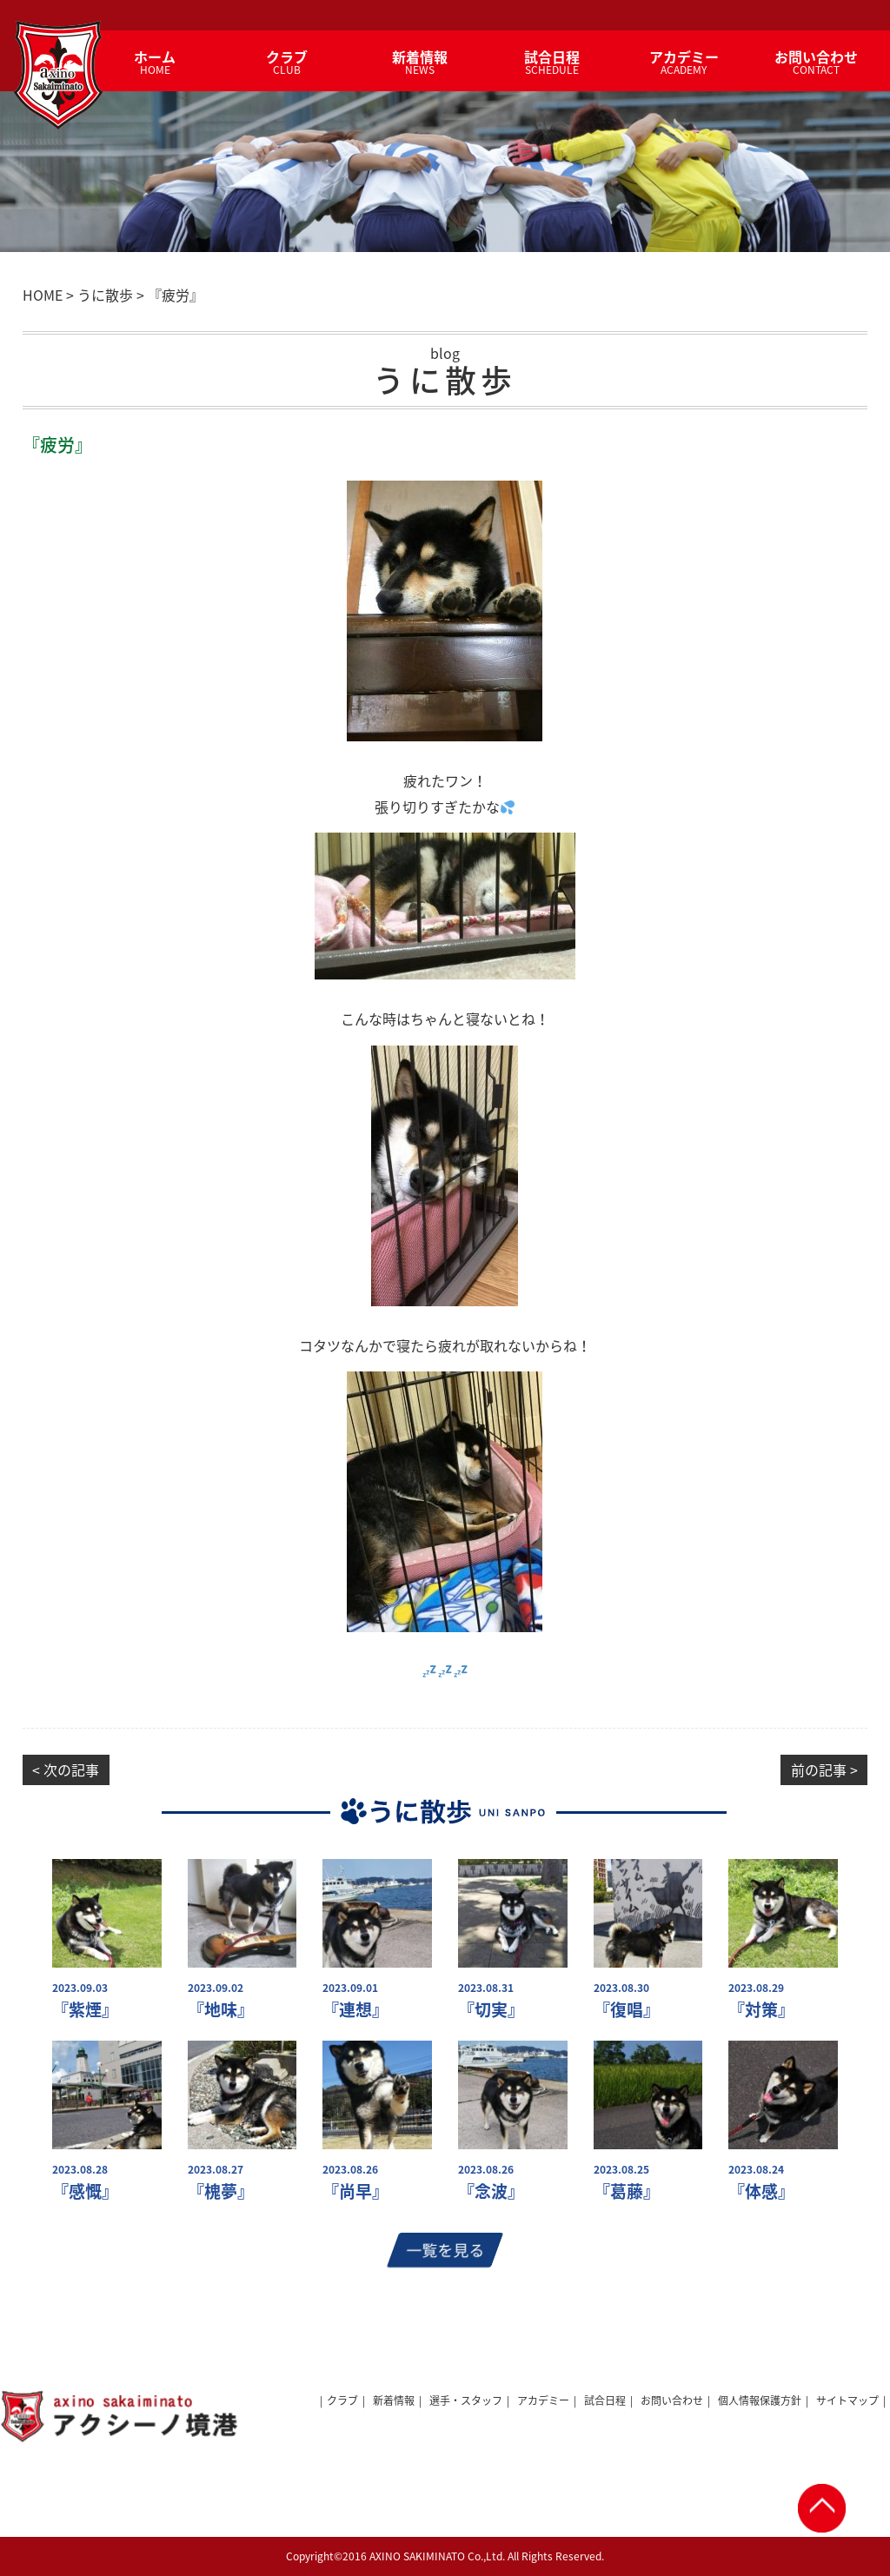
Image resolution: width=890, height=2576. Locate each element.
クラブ (342, 2400)
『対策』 (761, 2010)
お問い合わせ (672, 2400)
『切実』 (491, 2010)
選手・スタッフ (465, 2400)
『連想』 (355, 2010)
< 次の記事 (65, 1769)
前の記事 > (824, 1769)
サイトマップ (847, 2400)
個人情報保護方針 (759, 2400)
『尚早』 (355, 2191)
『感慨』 (85, 2191)
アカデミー (543, 2400)
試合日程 (605, 2400)
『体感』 (761, 2191)
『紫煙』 (85, 2010)
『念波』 (491, 2191)
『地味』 (221, 2010)
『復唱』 (627, 2010)
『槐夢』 (221, 2191)
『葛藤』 (627, 2191)
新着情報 (394, 2400)
